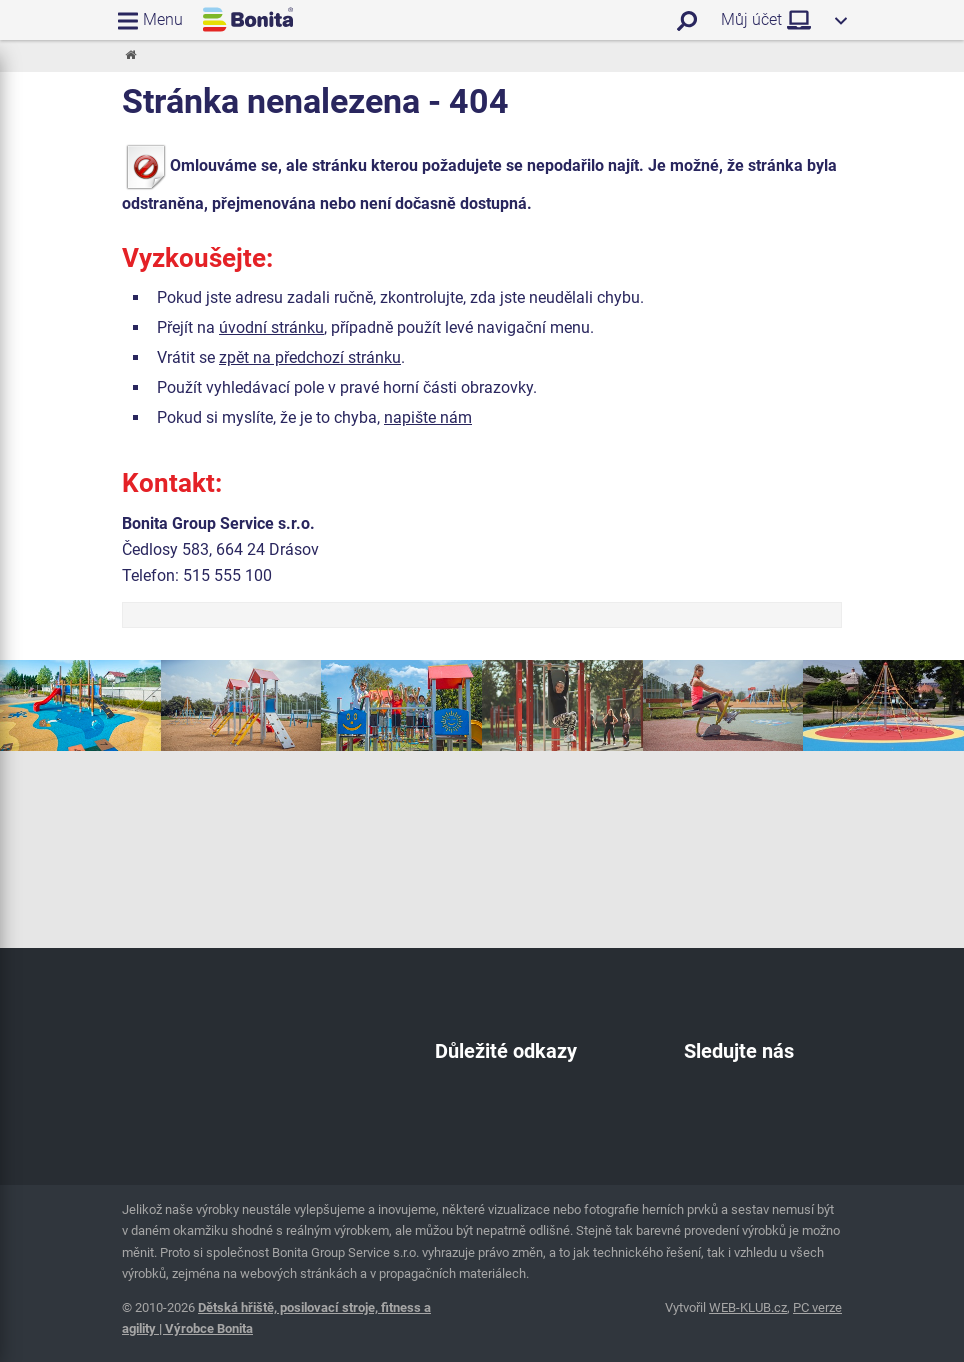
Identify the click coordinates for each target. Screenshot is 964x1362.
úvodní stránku (271, 327)
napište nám (428, 417)
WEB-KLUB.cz (748, 1307)
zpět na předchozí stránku (310, 357)
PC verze (817, 1307)
